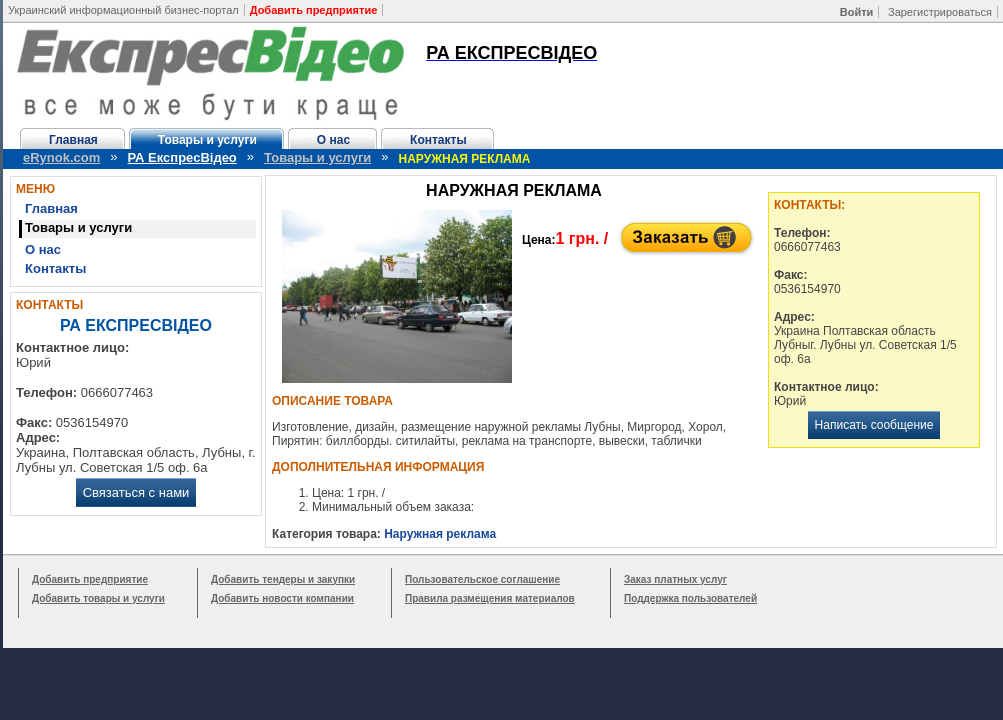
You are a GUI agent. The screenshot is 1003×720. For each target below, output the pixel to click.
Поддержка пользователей (690, 598)
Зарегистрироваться (940, 12)
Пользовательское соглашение (482, 579)
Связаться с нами (136, 492)
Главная (73, 140)
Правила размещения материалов (490, 598)
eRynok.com (61, 157)
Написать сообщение (874, 425)
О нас (333, 140)
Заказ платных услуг (675, 579)
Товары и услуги (207, 140)
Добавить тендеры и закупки (283, 579)
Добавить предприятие (90, 579)
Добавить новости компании (282, 598)
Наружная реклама (440, 534)
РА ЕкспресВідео (182, 157)
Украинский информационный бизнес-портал (123, 10)
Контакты (438, 140)
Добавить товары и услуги (98, 598)
